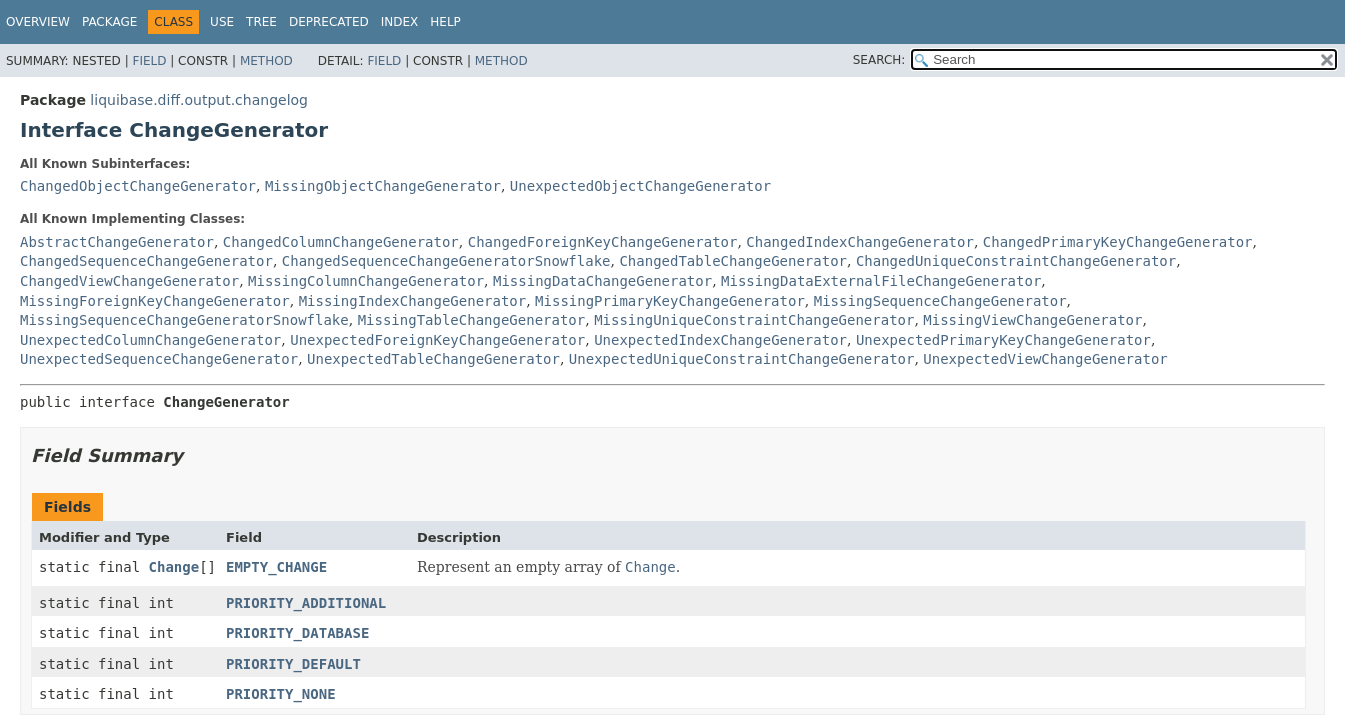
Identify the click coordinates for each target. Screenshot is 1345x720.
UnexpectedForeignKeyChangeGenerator (437, 340)
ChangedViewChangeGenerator (129, 281)
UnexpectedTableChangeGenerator (433, 359)
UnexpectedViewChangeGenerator (1045, 359)
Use (222, 22)
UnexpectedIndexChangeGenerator (720, 340)
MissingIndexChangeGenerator (413, 301)
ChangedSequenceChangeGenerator (146, 261)
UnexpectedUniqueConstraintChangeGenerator (742, 359)
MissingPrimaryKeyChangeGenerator (670, 301)
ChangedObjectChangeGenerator (138, 186)
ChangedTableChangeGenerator (733, 261)
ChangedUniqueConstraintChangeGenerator (1016, 261)
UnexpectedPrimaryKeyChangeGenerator (1003, 340)
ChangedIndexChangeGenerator (860, 242)
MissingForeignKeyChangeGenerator (155, 301)
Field (149, 61)
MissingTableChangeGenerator (472, 320)
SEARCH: (879, 60)
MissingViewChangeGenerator (1032, 320)
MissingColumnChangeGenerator (366, 281)
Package (109, 22)
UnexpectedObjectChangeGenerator (640, 186)
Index (400, 22)
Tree (261, 22)
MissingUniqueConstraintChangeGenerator (754, 320)
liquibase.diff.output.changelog (199, 100)
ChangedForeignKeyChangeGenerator (603, 242)
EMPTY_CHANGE (276, 567)
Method (266, 61)
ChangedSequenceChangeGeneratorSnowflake (446, 261)
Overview (38, 22)
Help (445, 22)
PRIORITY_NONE (281, 694)
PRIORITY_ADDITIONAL (306, 603)
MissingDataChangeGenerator (602, 281)
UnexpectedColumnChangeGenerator (150, 340)
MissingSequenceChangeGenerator (940, 301)
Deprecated (329, 22)
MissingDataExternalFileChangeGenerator (881, 281)
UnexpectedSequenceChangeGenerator (159, 359)
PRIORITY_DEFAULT (293, 664)
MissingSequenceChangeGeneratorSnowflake (184, 320)
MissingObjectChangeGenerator (383, 186)
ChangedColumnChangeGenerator (341, 242)
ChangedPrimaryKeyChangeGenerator (1118, 242)
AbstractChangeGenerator (117, 242)
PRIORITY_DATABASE (297, 633)
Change (174, 567)
